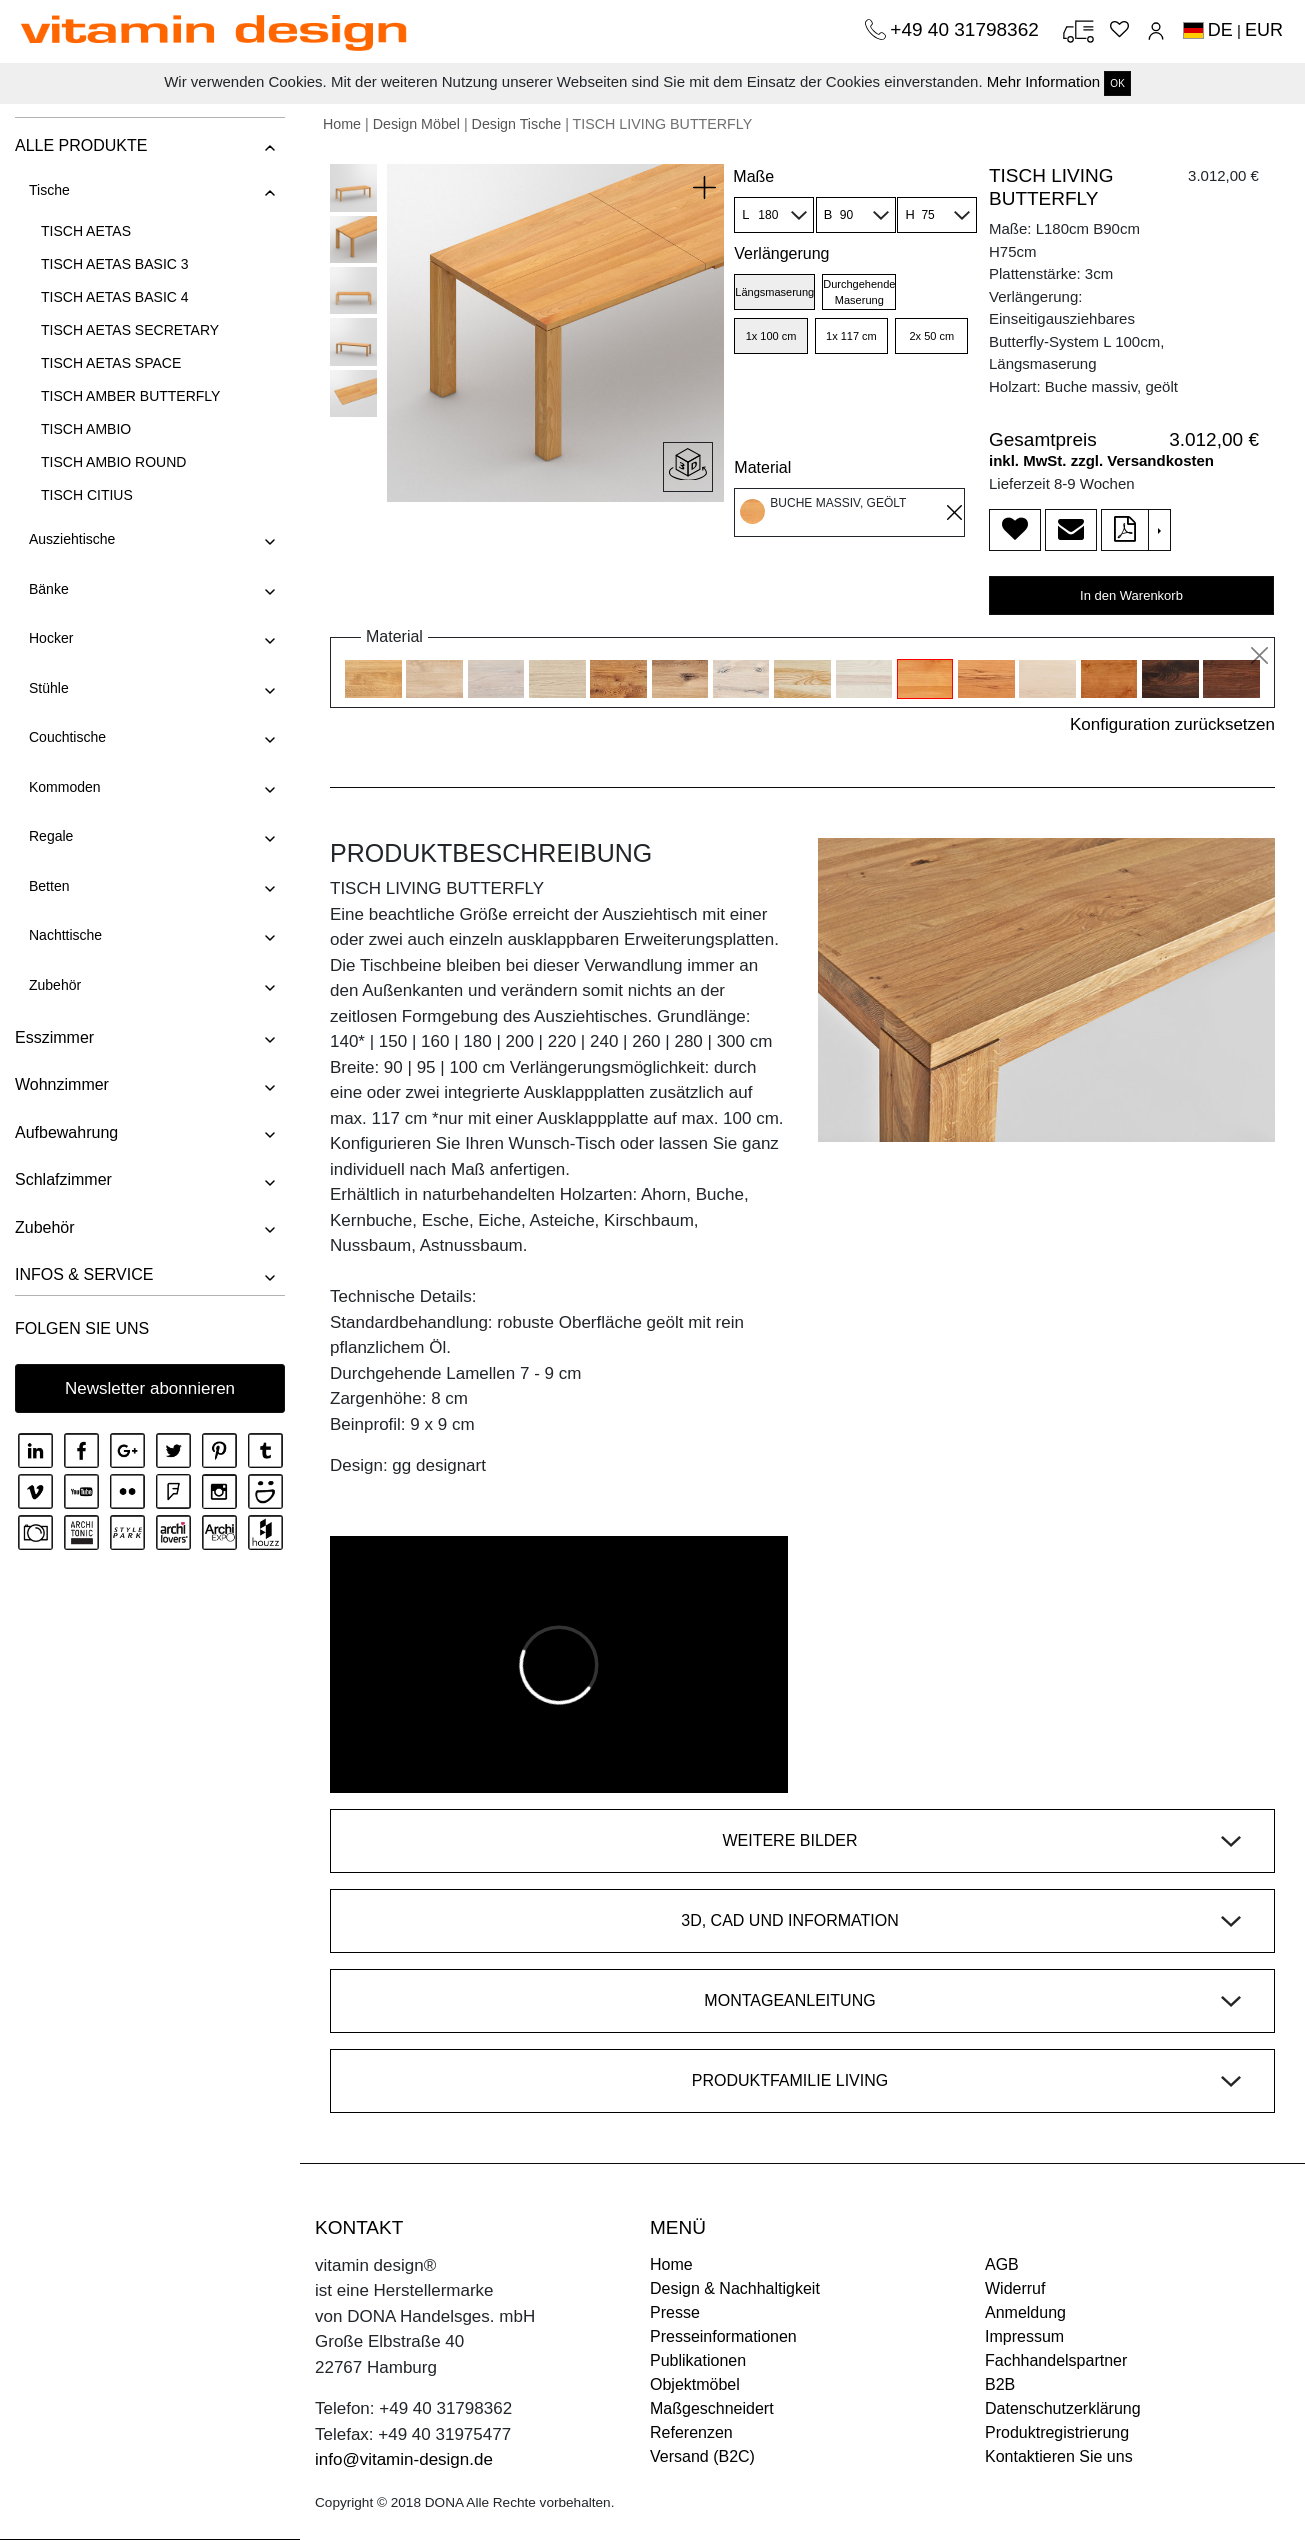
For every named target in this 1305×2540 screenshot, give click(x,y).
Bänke (49, 589)
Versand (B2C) (702, 2456)
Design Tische (517, 124)
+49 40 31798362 (967, 29)
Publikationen (698, 2360)
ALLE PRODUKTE (81, 145)
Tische (49, 190)
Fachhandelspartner (1056, 2360)
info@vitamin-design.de (404, 2459)
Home (342, 124)
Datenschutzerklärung (1063, 2408)
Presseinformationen (723, 2336)
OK (1117, 83)
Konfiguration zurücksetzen (1172, 724)
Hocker (51, 638)
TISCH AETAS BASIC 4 (115, 297)
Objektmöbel (695, 2384)
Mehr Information (1043, 81)
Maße (753, 176)
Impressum (1024, 2336)
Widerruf (1015, 2288)
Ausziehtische (72, 539)
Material (762, 467)
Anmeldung (1025, 2312)
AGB (1002, 2264)
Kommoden (65, 787)
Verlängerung (781, 253)
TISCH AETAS (86, 231)
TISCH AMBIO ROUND (113, 462)
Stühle (49, 688)
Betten (49, 886)
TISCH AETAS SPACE (111, 363)
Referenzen (691, 2432)
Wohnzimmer (62, 1084)
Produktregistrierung (1057, 2432)
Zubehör (55, 985)
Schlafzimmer (63, 1179)
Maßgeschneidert (712, 2408)
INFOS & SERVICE (84, 1274)
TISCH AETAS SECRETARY (130, 330)
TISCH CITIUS (87, 495)
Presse (675, 2312)
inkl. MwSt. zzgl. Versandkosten (1101, 460)
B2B (1000, 2384)
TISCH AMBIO (86, 429)
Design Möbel (416, 124)
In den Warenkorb (1131, 595)
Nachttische (65, 935)
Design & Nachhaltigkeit (735, 2288)
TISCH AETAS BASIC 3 (115, 264)
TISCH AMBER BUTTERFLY (130, 396)
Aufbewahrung (66, 1132)
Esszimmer (54, 1037)
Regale (51, 836)
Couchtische (67, 737)
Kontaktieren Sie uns (1059, 2456)
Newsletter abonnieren (150, 1388)
